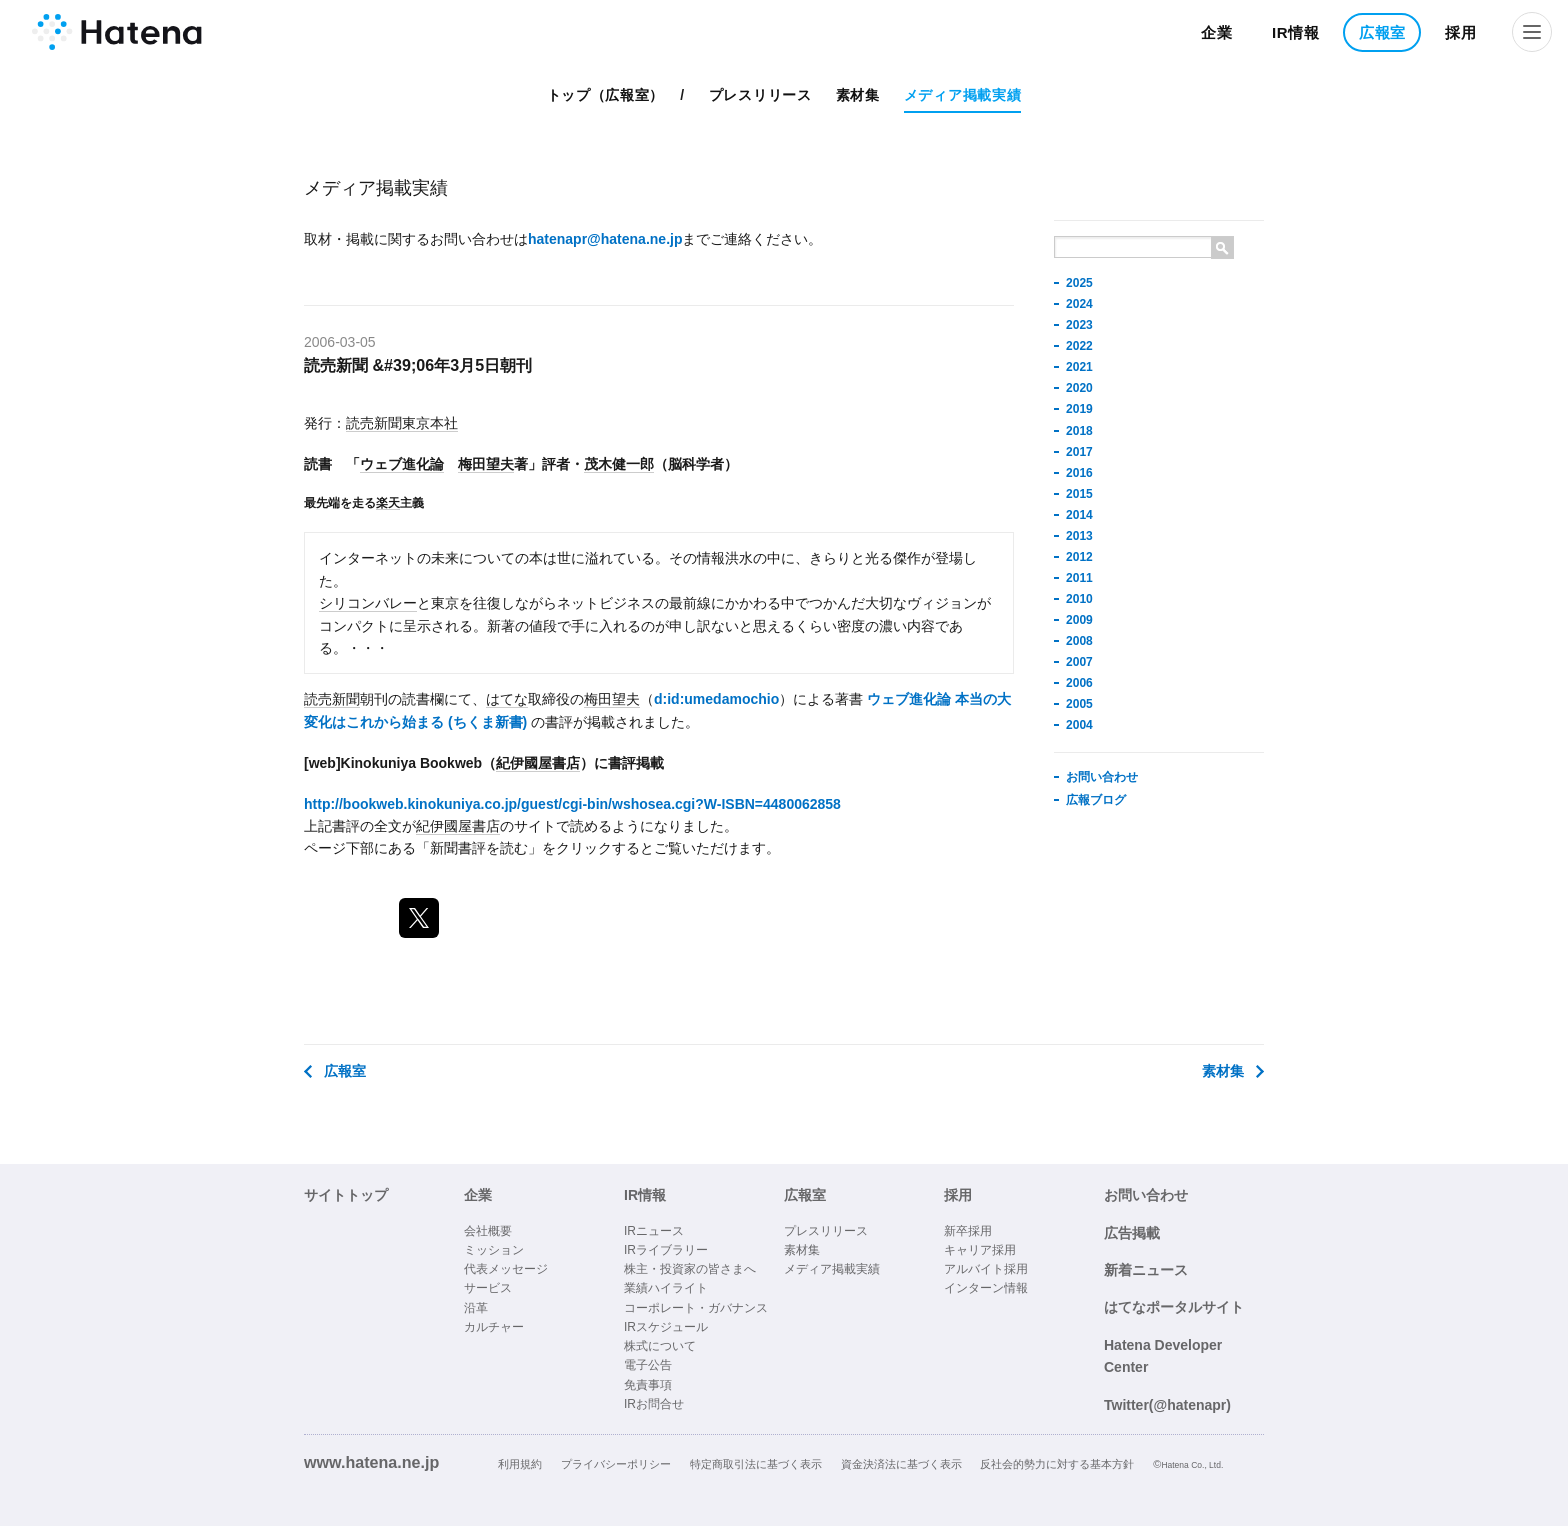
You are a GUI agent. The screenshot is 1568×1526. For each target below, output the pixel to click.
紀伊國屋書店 (538, 763)
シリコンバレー (368, 603)
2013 (1079, 536)
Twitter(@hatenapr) (1167, 1405)
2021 (1079, 367)
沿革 (476, 1308)
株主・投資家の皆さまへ (690, 1269)
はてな (507, 699)
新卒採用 (968, 1231)
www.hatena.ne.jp (371, 1462)
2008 (1079, 641)
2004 (1079, 725)
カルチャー (494, 1327)
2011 (1079, 578)
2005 (1079, 704)
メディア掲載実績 (963, 95)
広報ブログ (1096, 800)
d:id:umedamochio (716, 699)
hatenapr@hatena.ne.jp (605, 239)
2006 (1079, 683)
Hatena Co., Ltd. (1192, 1465)
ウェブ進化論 (402, 464)
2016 (1079, 473)
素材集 (858, 95)
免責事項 (648, 1385)
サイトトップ (346, 1195)
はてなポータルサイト (1174, 1307)
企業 (1216, 32)
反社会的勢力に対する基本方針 (1057, 1464)
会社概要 (488, 1231)
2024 (1079, 304)
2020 (1079, 388)
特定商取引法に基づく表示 (756, 1464)
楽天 (388, 502)
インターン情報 (986, 1288)
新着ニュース (1146, 1270)
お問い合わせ (1102, 777)
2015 (1079, 494)
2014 (1079, 515)
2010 (1079, 599)
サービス (488, 1288)
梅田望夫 (486, 464)
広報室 (1382, 32)
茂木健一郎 (619, 464)
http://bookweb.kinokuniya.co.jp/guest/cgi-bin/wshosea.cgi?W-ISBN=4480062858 (572, 804)
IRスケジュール (666, 1327)
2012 (1079, 557)
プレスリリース (760, 95)
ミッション (494, 1250)
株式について (660, 1346)
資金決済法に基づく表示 (901, 1464)
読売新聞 (332, 699)
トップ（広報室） (606, 95)
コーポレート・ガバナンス (696, 1308)
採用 (1460, 32)
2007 (1079, 662)
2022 (1079, 346)
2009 (1079, 620)
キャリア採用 (980, 1250)
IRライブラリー (666, 1250)
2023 (1079, 325)
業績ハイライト (666, 1288)
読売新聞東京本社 (402, 423)
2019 (1079, 409)
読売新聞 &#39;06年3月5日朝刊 (418, 365)
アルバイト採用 (986, 1269)
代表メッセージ (506, 1269)
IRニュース (654, 1231)
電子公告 (648, 1365)
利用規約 (520, 1464)
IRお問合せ (654, 1404)
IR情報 (1296, 32)
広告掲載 (1132, 1233)
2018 (1079, 431)
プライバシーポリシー (616, 1464)
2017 (1079, 452)
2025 (1079, 283)
